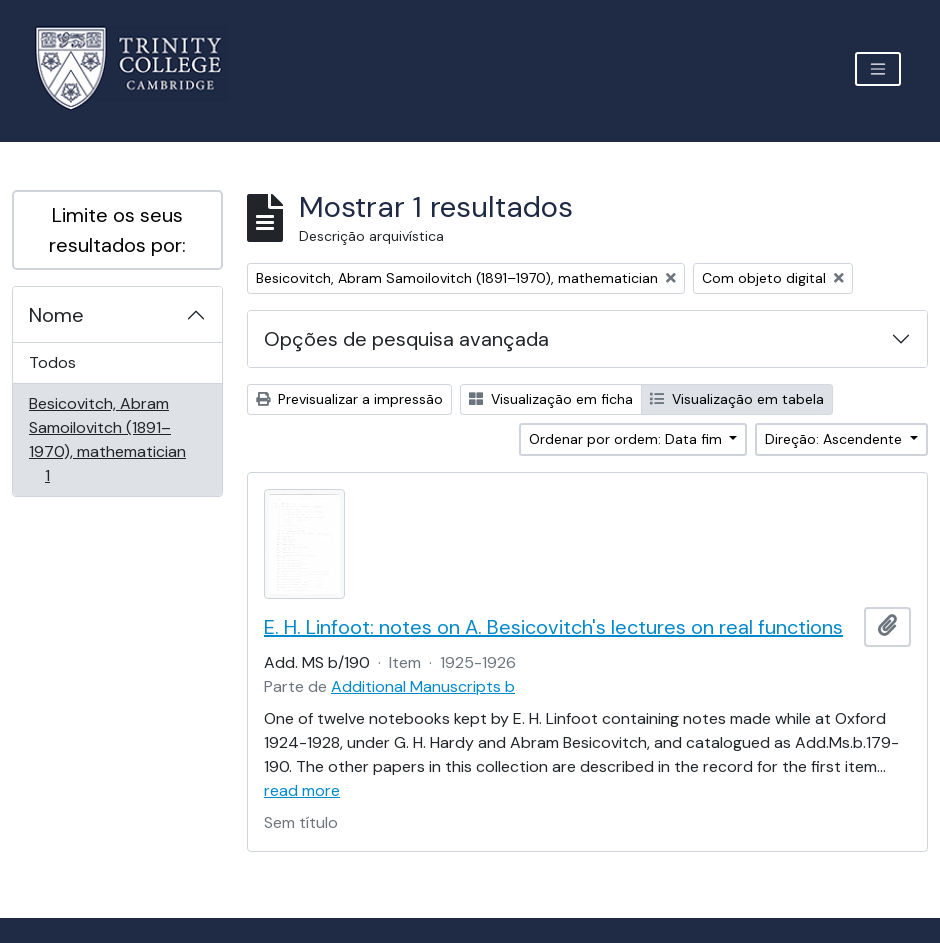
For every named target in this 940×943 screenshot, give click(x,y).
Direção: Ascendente (835, 439)
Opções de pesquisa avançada (406, 339)
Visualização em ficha (551, 399)
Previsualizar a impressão (349, 399)
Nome (56, 315)
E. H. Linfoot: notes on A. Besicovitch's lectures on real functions (553, 627)
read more (302, 790)
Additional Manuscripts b (423, 686)
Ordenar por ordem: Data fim (627, 439)
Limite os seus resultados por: (117, 230)
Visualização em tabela (737, 399)
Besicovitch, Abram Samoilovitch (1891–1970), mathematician (107, 439)
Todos (52, 362)
